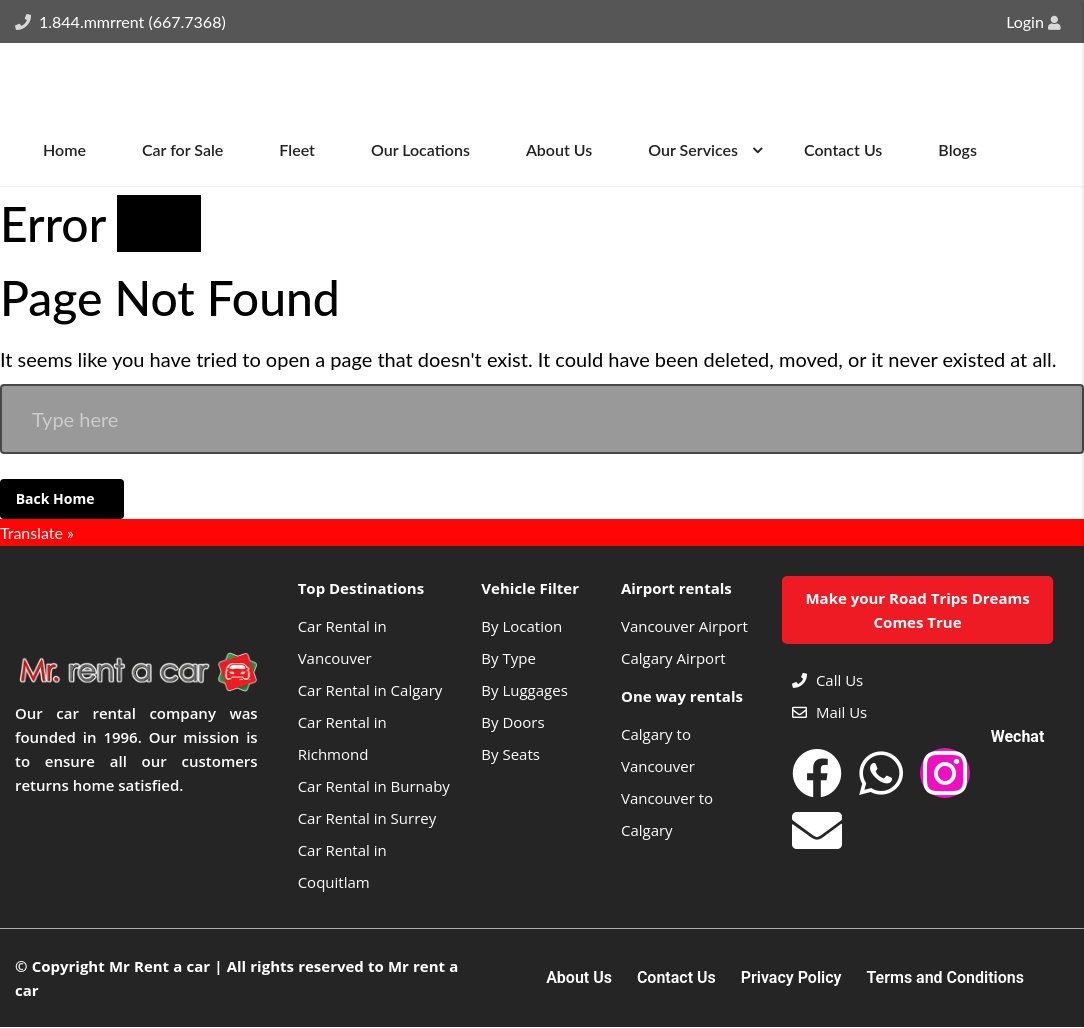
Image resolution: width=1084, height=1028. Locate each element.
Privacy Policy (791, 979)
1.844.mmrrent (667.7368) (132, 21)
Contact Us (676, 979)
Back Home (57, 498)
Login (1033, 21)
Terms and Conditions (945, 979)
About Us (579, 979)
